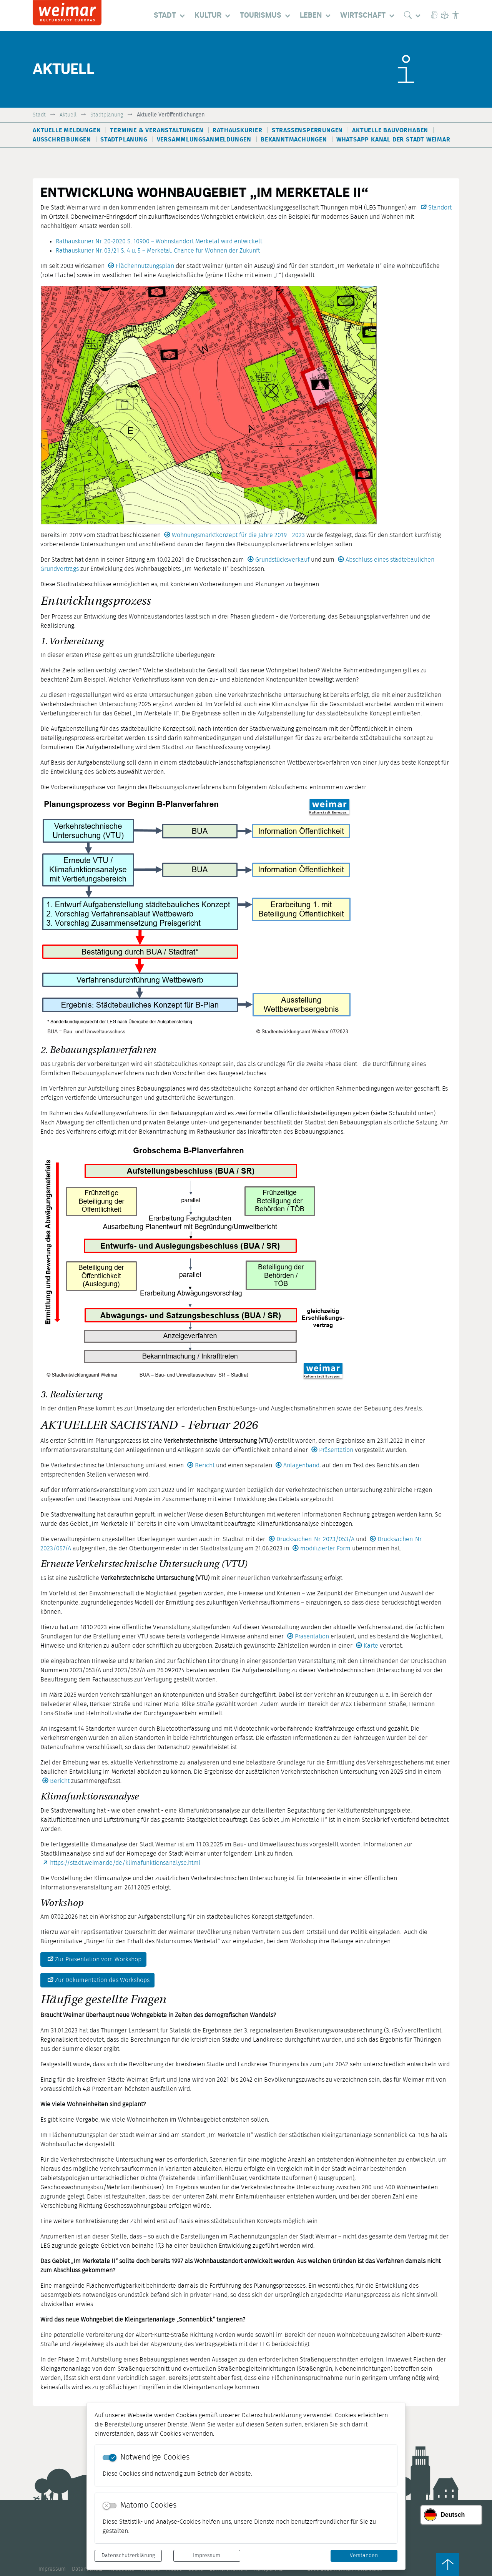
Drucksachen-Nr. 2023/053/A (315, 1539)
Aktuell (68, 115)
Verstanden (364, 2555)
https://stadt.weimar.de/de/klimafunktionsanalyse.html (125, 1863)
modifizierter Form (326, 1548)
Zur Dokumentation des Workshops (102, 1980)
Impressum (206, 2555)
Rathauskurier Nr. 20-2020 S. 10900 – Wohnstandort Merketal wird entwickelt (159, 241)
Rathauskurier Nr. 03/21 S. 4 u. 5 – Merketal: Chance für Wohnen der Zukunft (158, 251)
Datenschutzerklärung (128, 2555)
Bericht (204, 1465)
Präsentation (336, 1450)
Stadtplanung (106, 115)
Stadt (39, 115)
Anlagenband (301, 1465)
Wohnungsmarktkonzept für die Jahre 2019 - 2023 (238, 535)
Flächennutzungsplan (145, 266)
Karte (371, 1646)
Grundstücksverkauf (282, 560)
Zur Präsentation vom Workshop (98, 1959)
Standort (440, 208)
